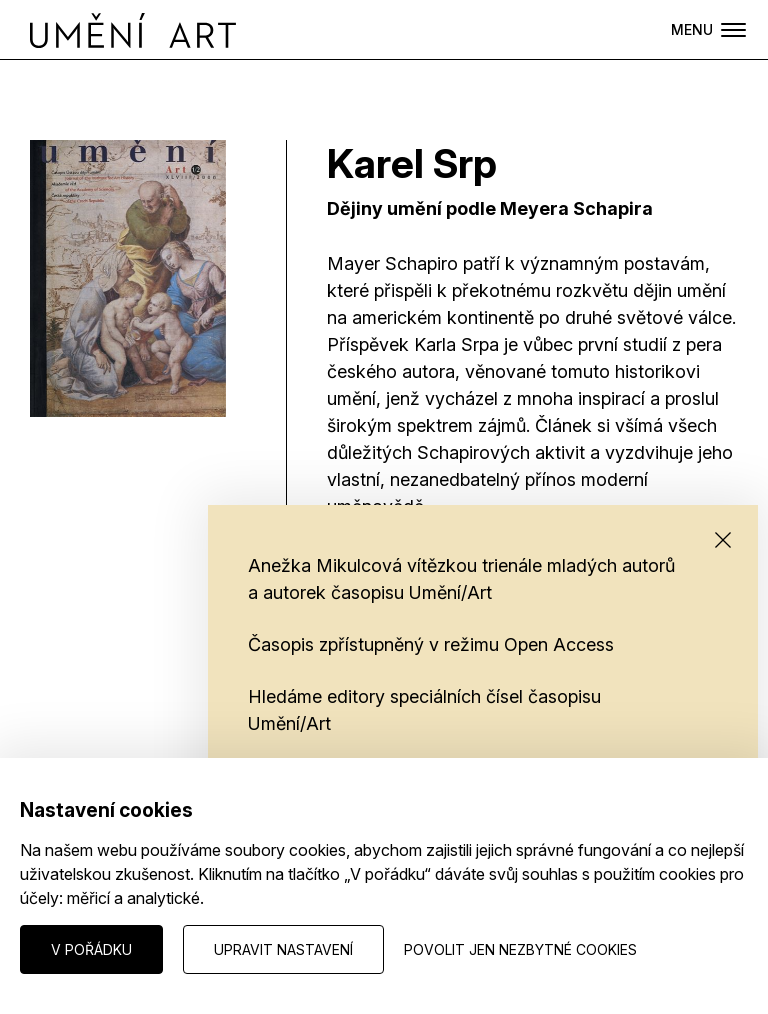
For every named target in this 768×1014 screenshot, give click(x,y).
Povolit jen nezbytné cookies (520, 949)
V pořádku (91, 949)
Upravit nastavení (283, 949)
